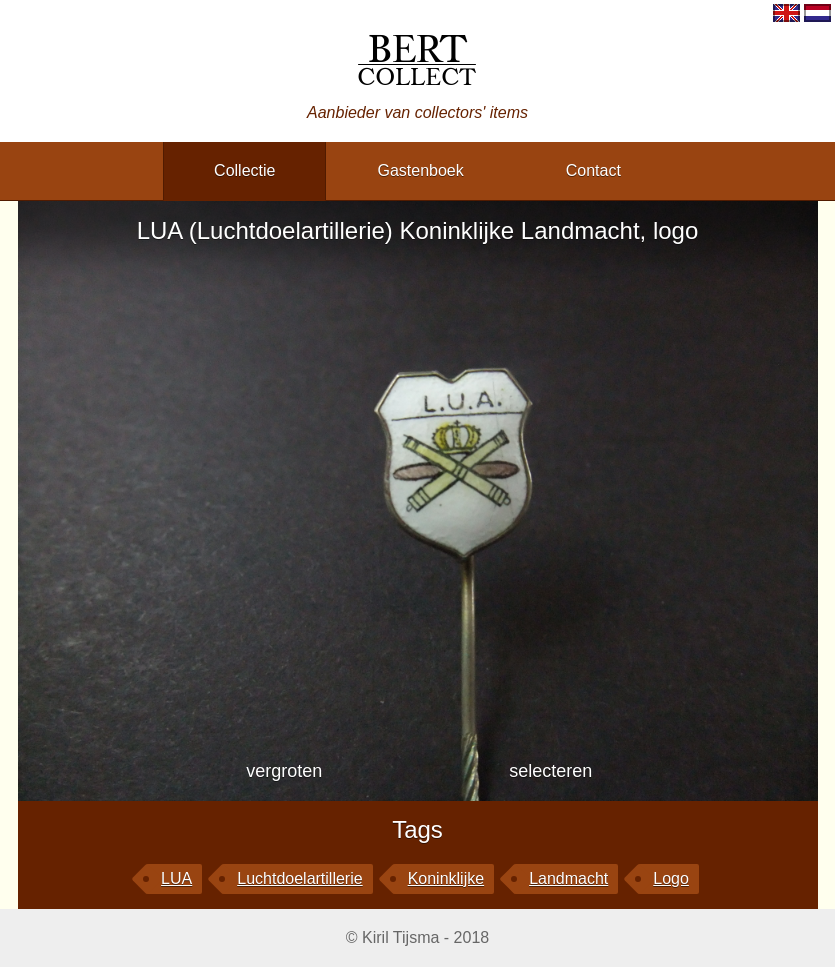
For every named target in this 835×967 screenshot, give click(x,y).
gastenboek (420, 170)
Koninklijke (446, 878)
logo (671, 878)
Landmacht (568, 878)
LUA (176, 878)
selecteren (550, 771)
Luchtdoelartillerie (299, 878)
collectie (244, 170)
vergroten (284, 771)
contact (593, 170)
